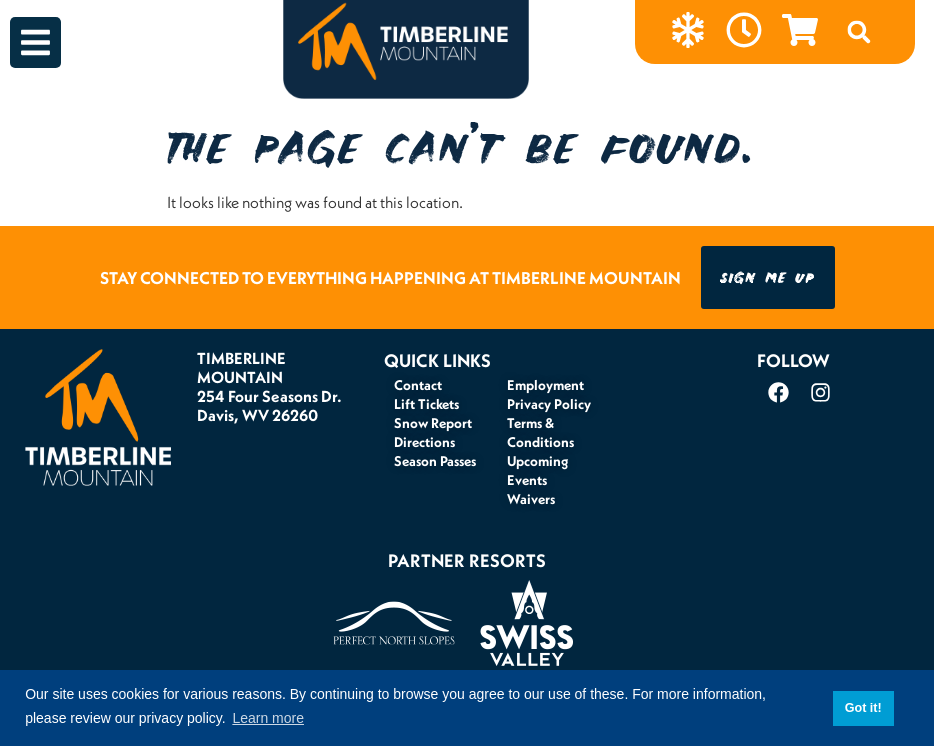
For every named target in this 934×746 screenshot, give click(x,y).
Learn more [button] (268, 718)
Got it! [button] (863, 708)
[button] (859, 32)
